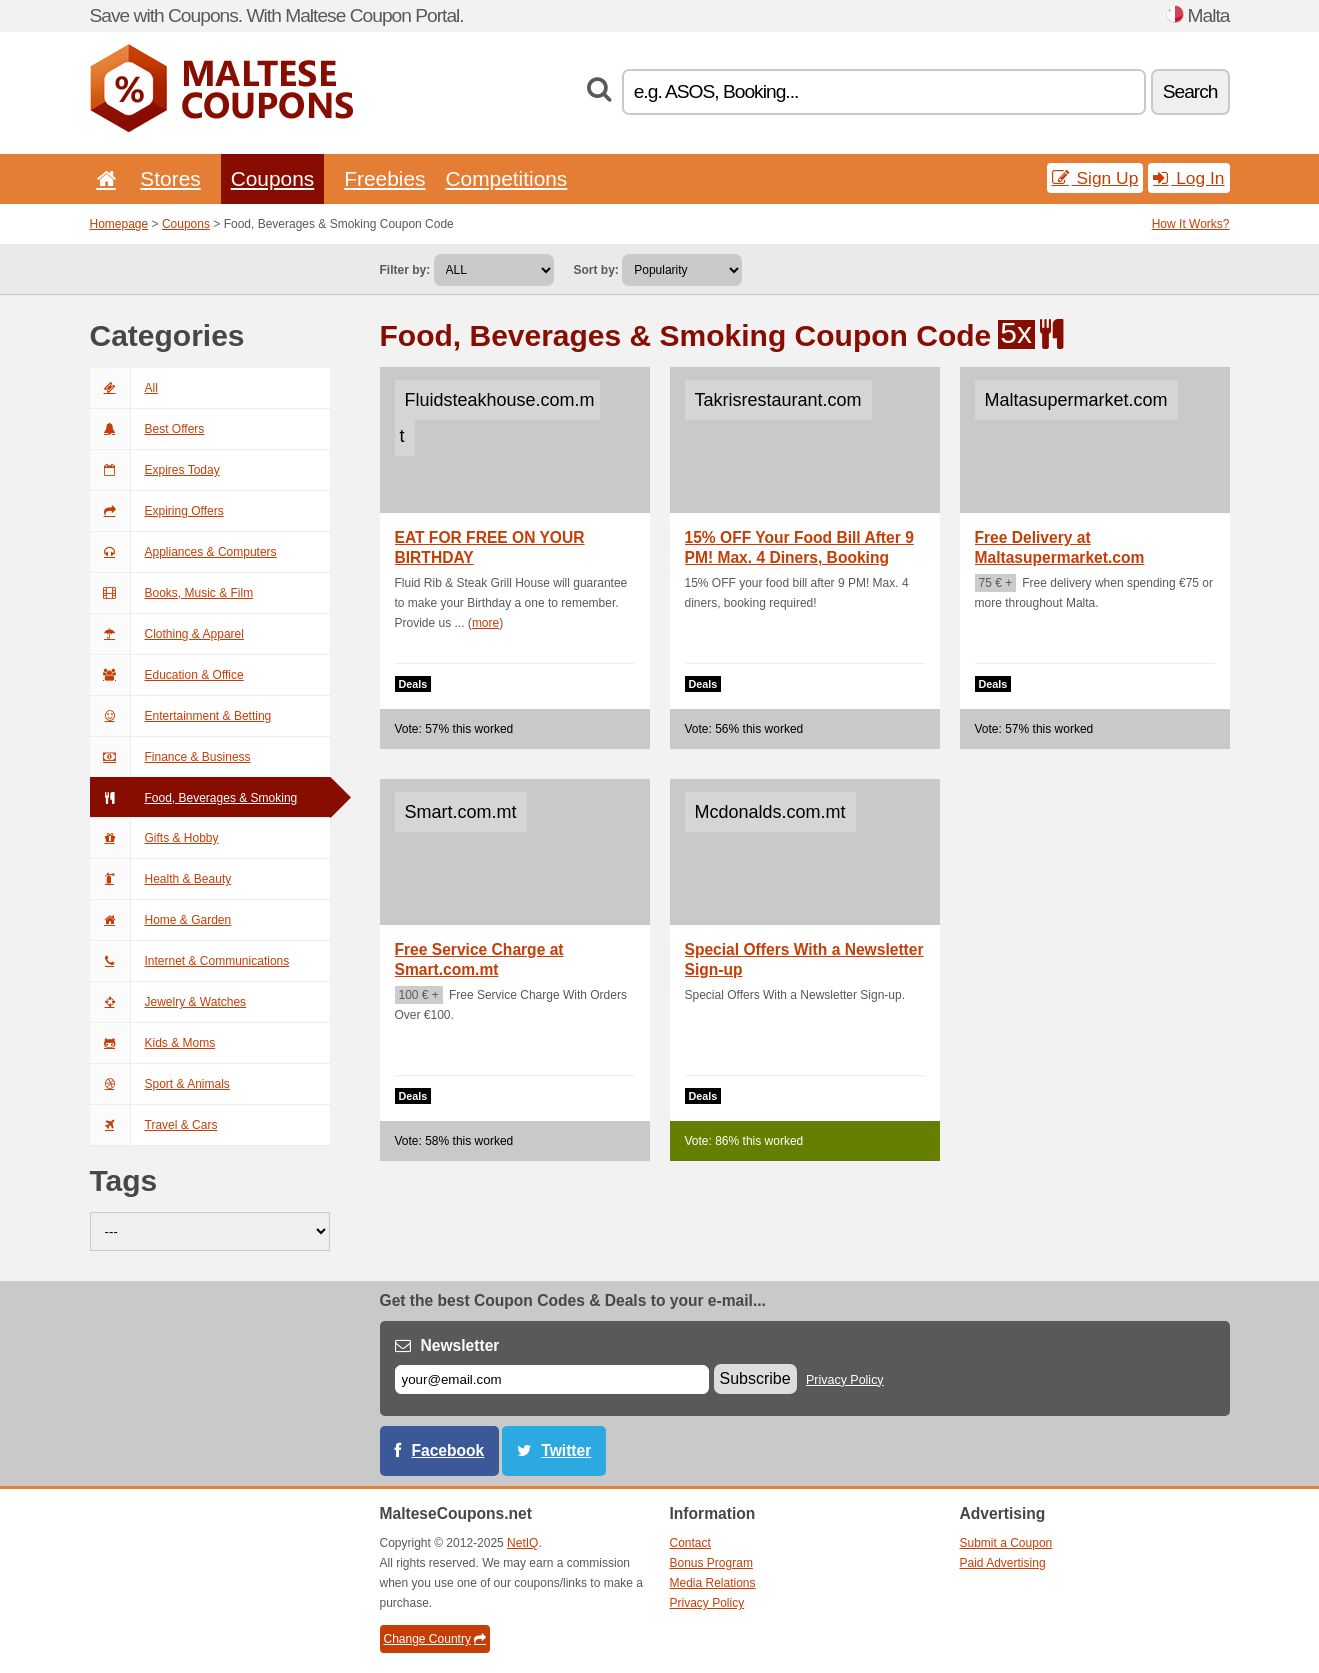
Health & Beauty (161, 879)
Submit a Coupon (1006, 1543)
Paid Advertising (1003, 1563)
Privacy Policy (845, 1380)
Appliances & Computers (183, 552)
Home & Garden (161, 920)
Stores (170, 178)
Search (1190, 91)
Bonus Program (711, 1563)
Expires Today (155, 470)
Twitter (566, 1450)
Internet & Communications (190, 961)
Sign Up (1095, 178)
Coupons (273, 178)
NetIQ (522, 1543)
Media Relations (713, 1583)
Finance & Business (170, 757)
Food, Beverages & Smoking (194, 798)
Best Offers (147, 429)
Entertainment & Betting (181, 716)
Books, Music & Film (172, 593)
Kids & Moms (153, 1043)
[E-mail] (552, 1379)
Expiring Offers (157, 511)
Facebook (448, 1450)
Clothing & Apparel (167, 634)
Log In (1188, 178)
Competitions (506, 178)
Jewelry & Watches (168, 1002)
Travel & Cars (154, 1125)
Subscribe (755, 1378)
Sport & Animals (160, 1084)
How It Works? (1191, 224)
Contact (690, 1543)
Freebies (384, 178)
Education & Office (167, 675)
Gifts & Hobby (154, 838)
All (124, 388)
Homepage (119, 224)
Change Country (435, 1639)
